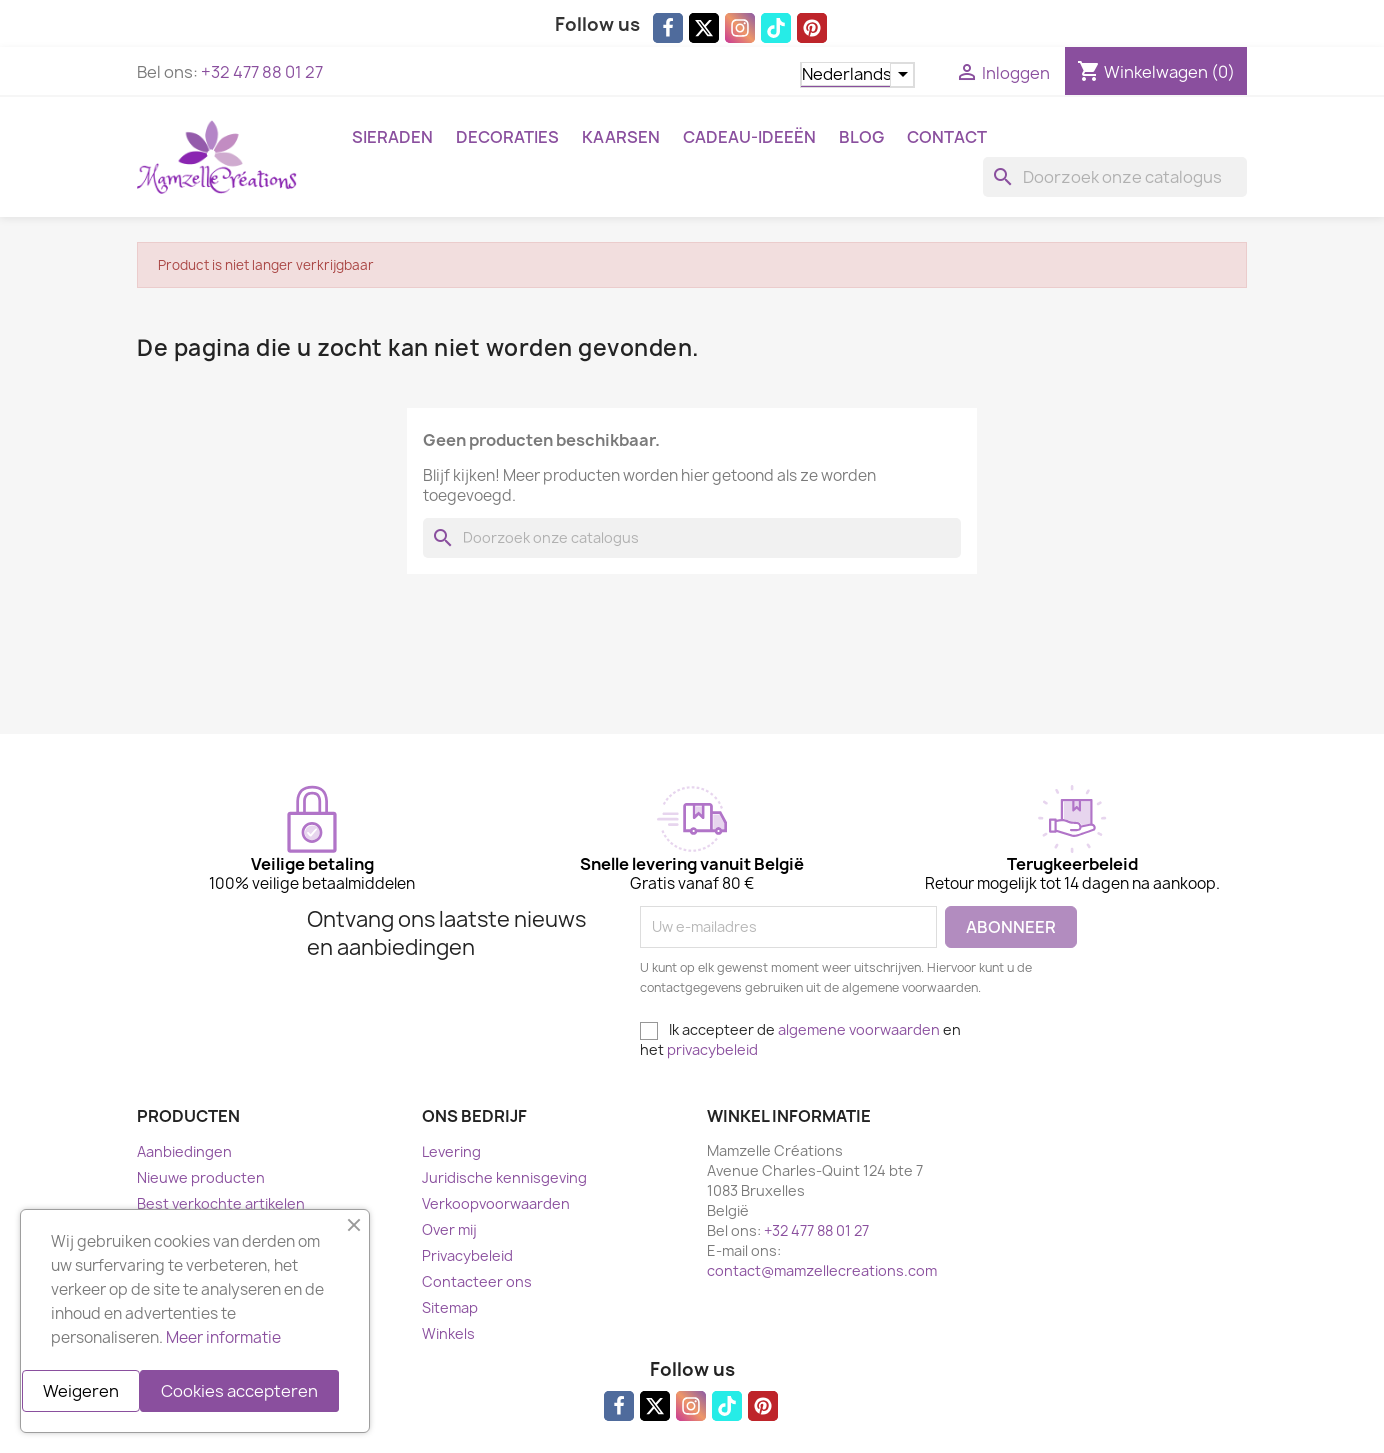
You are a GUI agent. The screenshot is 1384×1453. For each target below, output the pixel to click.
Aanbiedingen (184, 1151)
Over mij (449, 1229)
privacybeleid (712, 1049)
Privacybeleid (467, 1255)
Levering (451, 1151)
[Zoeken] (1115, 177)
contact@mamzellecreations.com (822, 1270)
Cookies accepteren (239, 1391)
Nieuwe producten (201, 1177)
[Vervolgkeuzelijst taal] (857, 75)
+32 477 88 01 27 (262, 72)
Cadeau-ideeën (749, 137)
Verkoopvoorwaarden (496, 1203)
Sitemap (450, 1307)
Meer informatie (223, 1337)
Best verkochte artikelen (221, 1203)
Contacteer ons (477, 1281)
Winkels (448, 1333)
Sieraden (392, 137)
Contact (947, 137)
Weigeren (81, 1391)
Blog (861, 137)
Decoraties (507, 137)
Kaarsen (621, 137)
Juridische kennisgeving (504, 1177)
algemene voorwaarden (859, 1029)
